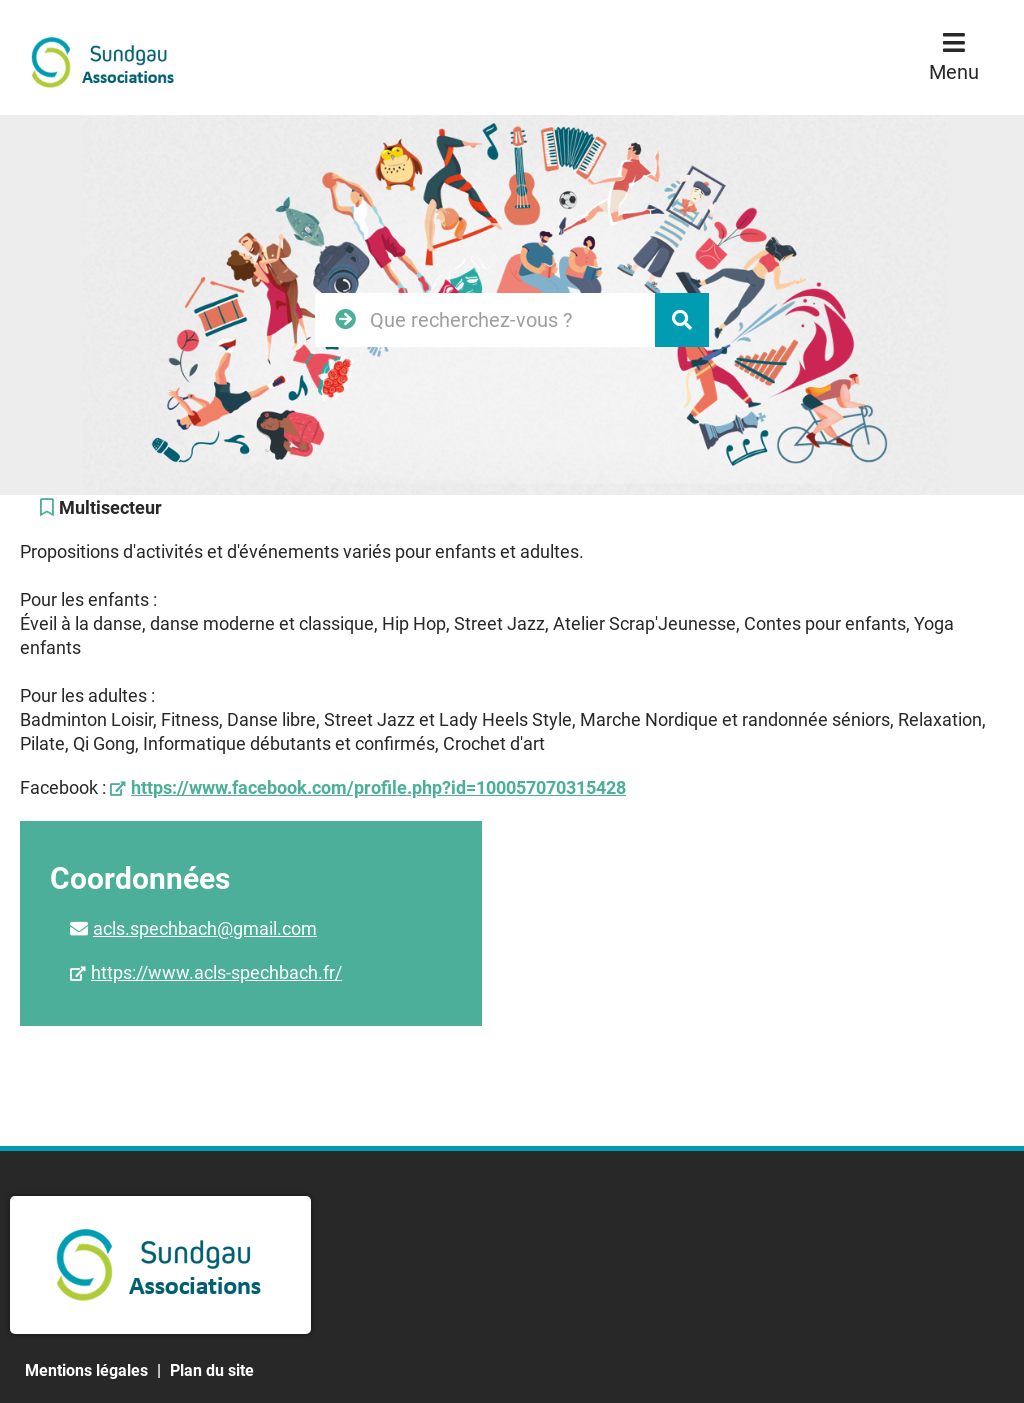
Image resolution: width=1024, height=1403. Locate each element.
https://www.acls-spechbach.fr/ (216, 972)
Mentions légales (86, 1370)
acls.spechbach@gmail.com (205, 928)
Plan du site (212, 1370)
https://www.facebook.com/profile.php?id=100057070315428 (378, 787)
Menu (954, 72)
